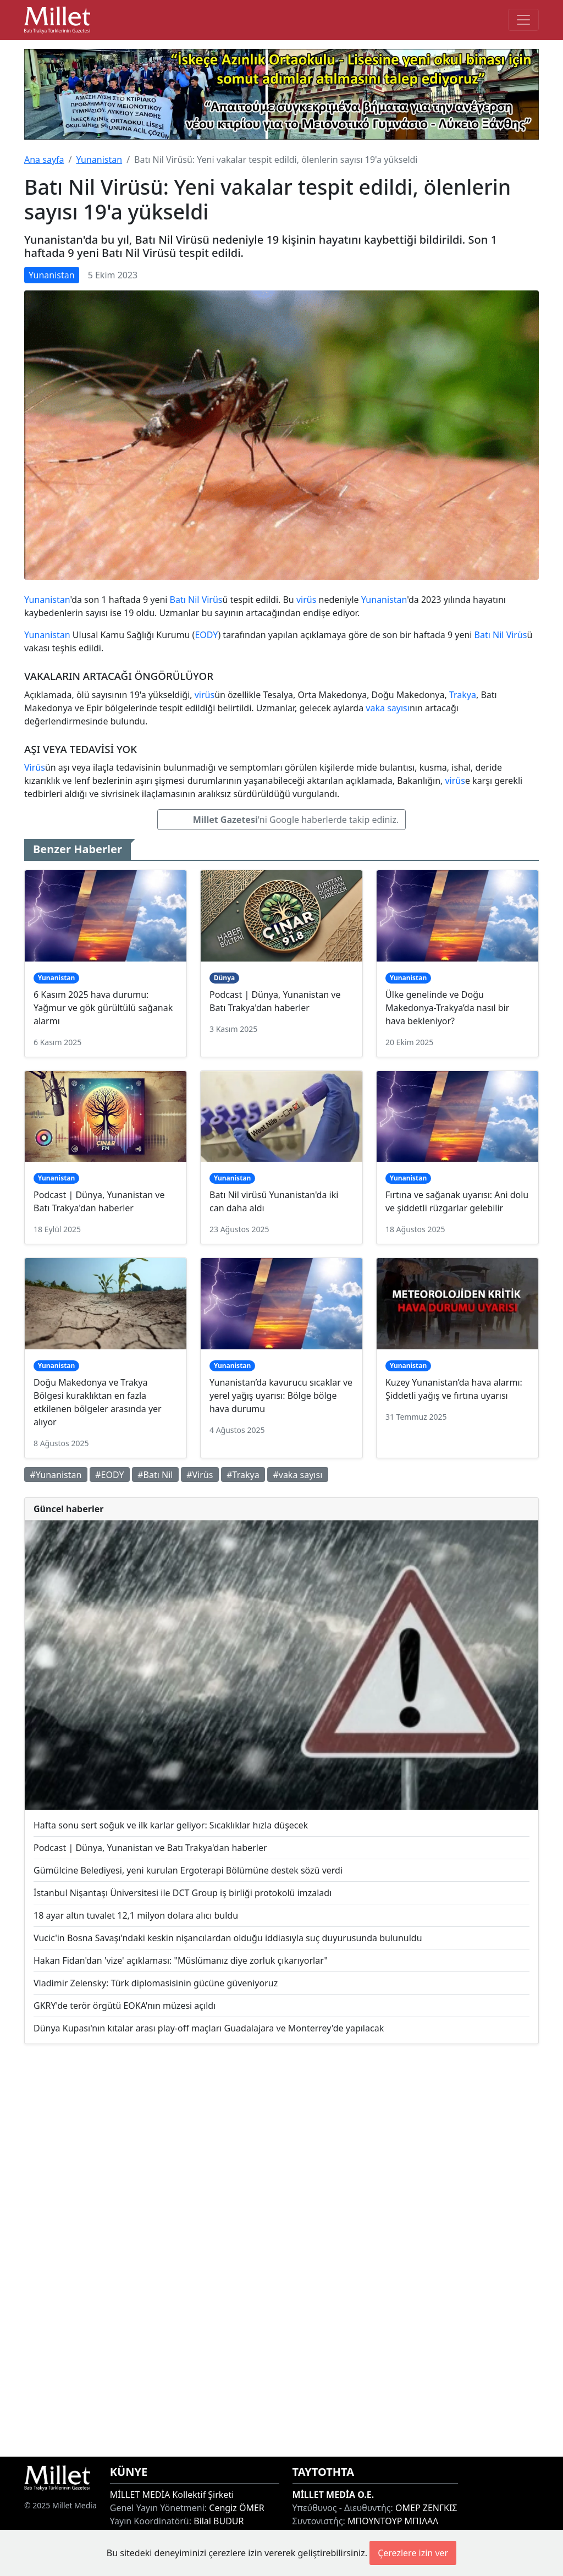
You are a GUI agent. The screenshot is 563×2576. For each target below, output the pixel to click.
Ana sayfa (44, 159)
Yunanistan (99, 159)
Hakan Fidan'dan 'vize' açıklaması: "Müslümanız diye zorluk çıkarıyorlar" (181, 1960)
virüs (306, 600)
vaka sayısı (388, 708)
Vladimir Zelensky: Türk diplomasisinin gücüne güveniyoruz (156, 1983)
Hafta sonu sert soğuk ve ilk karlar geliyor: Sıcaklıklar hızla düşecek (171, 1825)
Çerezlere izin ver (413, 2553)
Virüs (212, 600)
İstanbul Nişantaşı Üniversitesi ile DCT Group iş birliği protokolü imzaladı (183, 1893)
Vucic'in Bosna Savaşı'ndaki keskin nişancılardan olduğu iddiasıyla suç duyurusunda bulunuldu (228, 1938)
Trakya (462, 695)
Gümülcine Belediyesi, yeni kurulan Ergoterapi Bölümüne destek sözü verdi (188, 1870)
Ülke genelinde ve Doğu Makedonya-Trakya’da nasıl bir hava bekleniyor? (447, 1007)
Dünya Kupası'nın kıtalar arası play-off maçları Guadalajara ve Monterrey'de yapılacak (209, 2028)
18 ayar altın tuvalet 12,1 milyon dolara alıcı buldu (136, 1915)
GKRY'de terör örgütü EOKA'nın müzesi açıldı (125, 2006)
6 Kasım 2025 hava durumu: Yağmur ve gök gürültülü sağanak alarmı (103, 1007)
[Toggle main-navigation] (523, 20)
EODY (206, 635)
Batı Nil (185, 600)
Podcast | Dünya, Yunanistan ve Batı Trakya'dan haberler (150, 1848)
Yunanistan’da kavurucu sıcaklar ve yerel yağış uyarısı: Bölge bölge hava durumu (280, 1395)
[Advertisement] (281, 2250)
